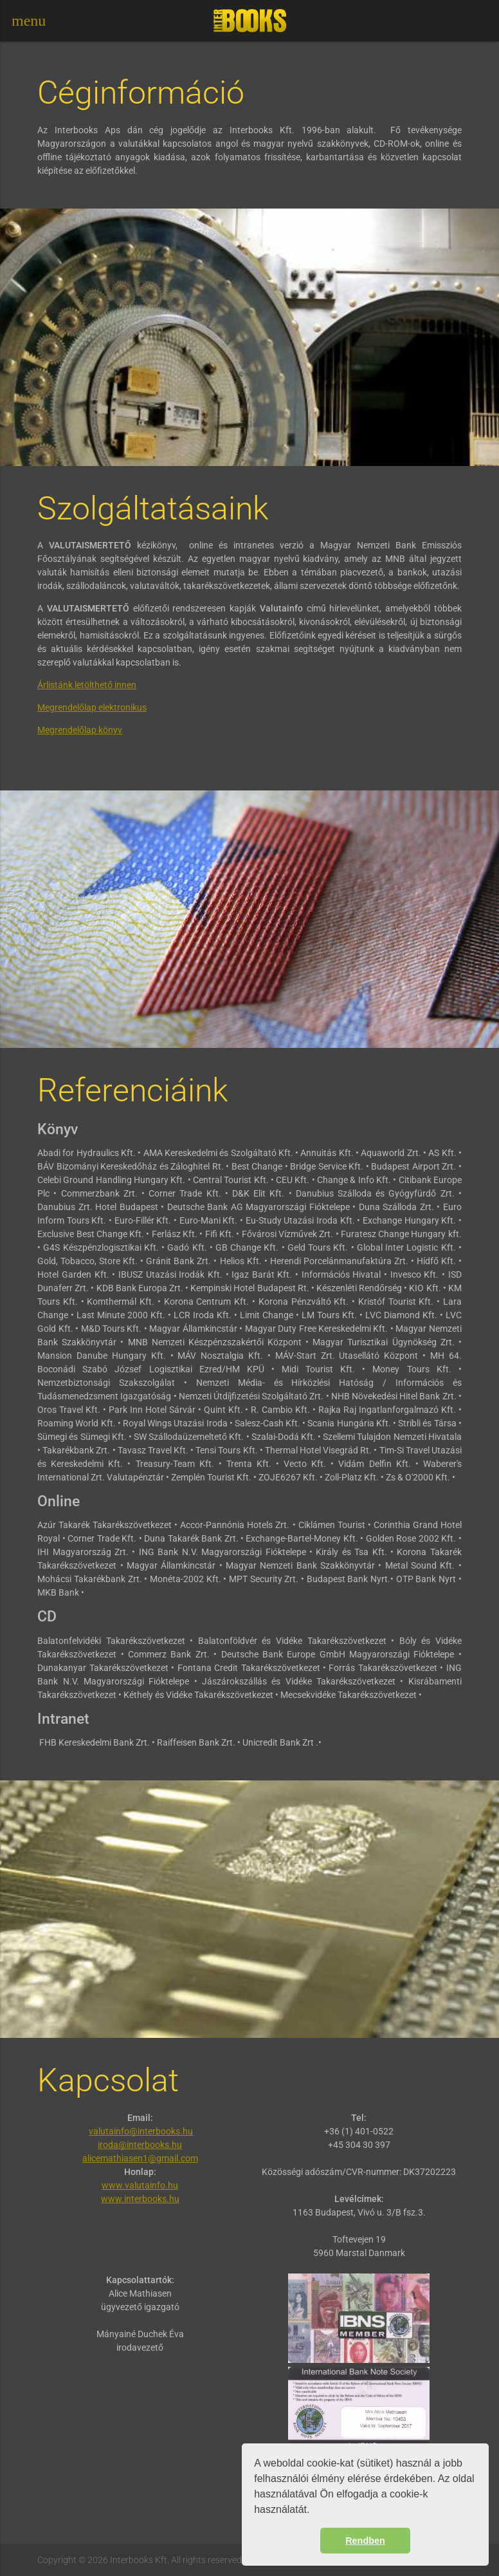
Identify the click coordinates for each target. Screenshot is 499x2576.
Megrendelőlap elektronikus (92, 707)
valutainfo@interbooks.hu (141, 2131)
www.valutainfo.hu (140, 2185)
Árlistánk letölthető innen (86, 685)
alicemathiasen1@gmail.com (140, 2158)
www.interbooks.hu (140, 2199)
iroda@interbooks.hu (140, 2145)
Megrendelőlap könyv (79, 730)
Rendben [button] (365, 2540)
